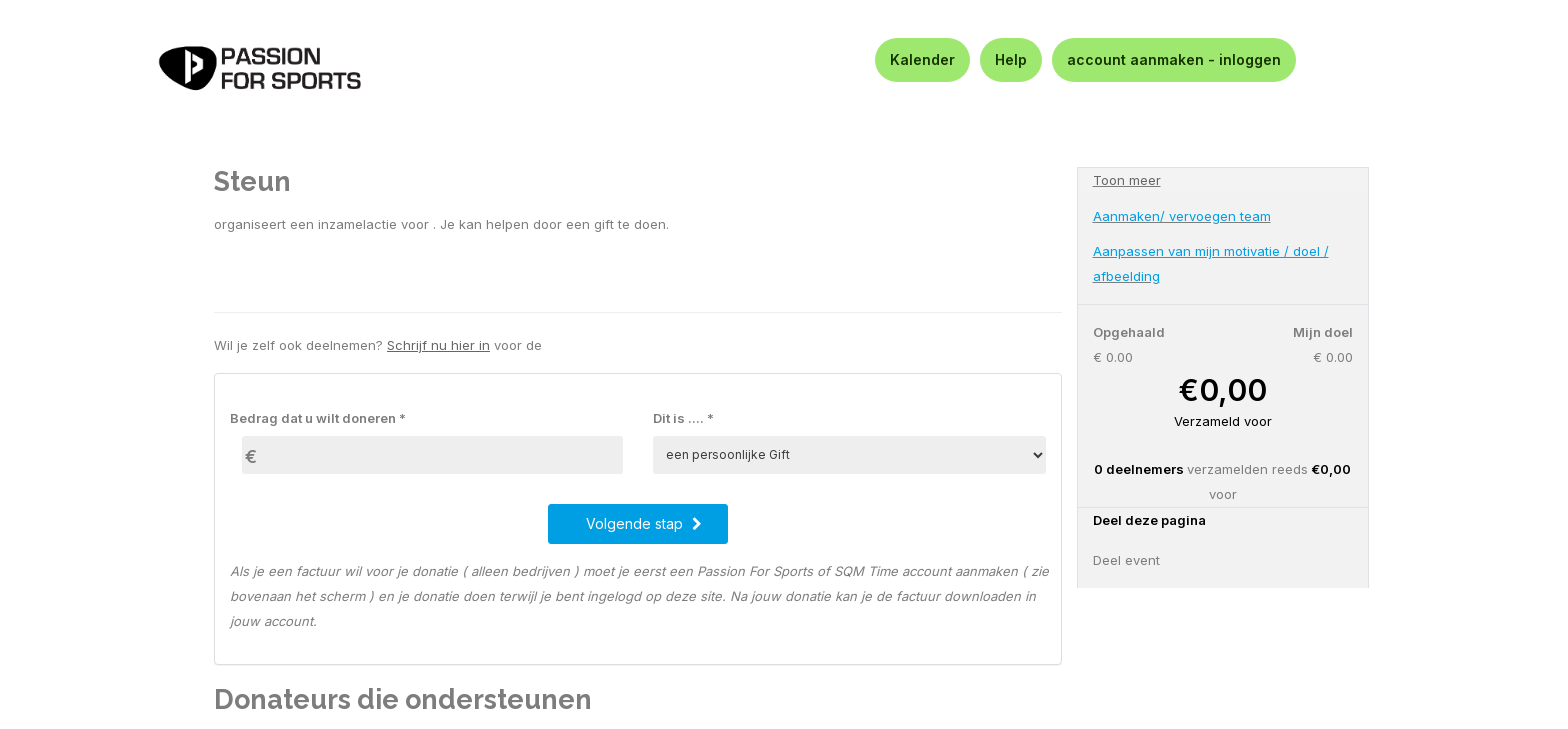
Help (1011, 59)
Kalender (922, 59)
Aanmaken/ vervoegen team (1182, 216)
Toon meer (1127, 180)
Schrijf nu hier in (438, 345)
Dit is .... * (683, 418)
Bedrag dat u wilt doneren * (318, 418)
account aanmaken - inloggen (1174, 59)
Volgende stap (644, 523)
